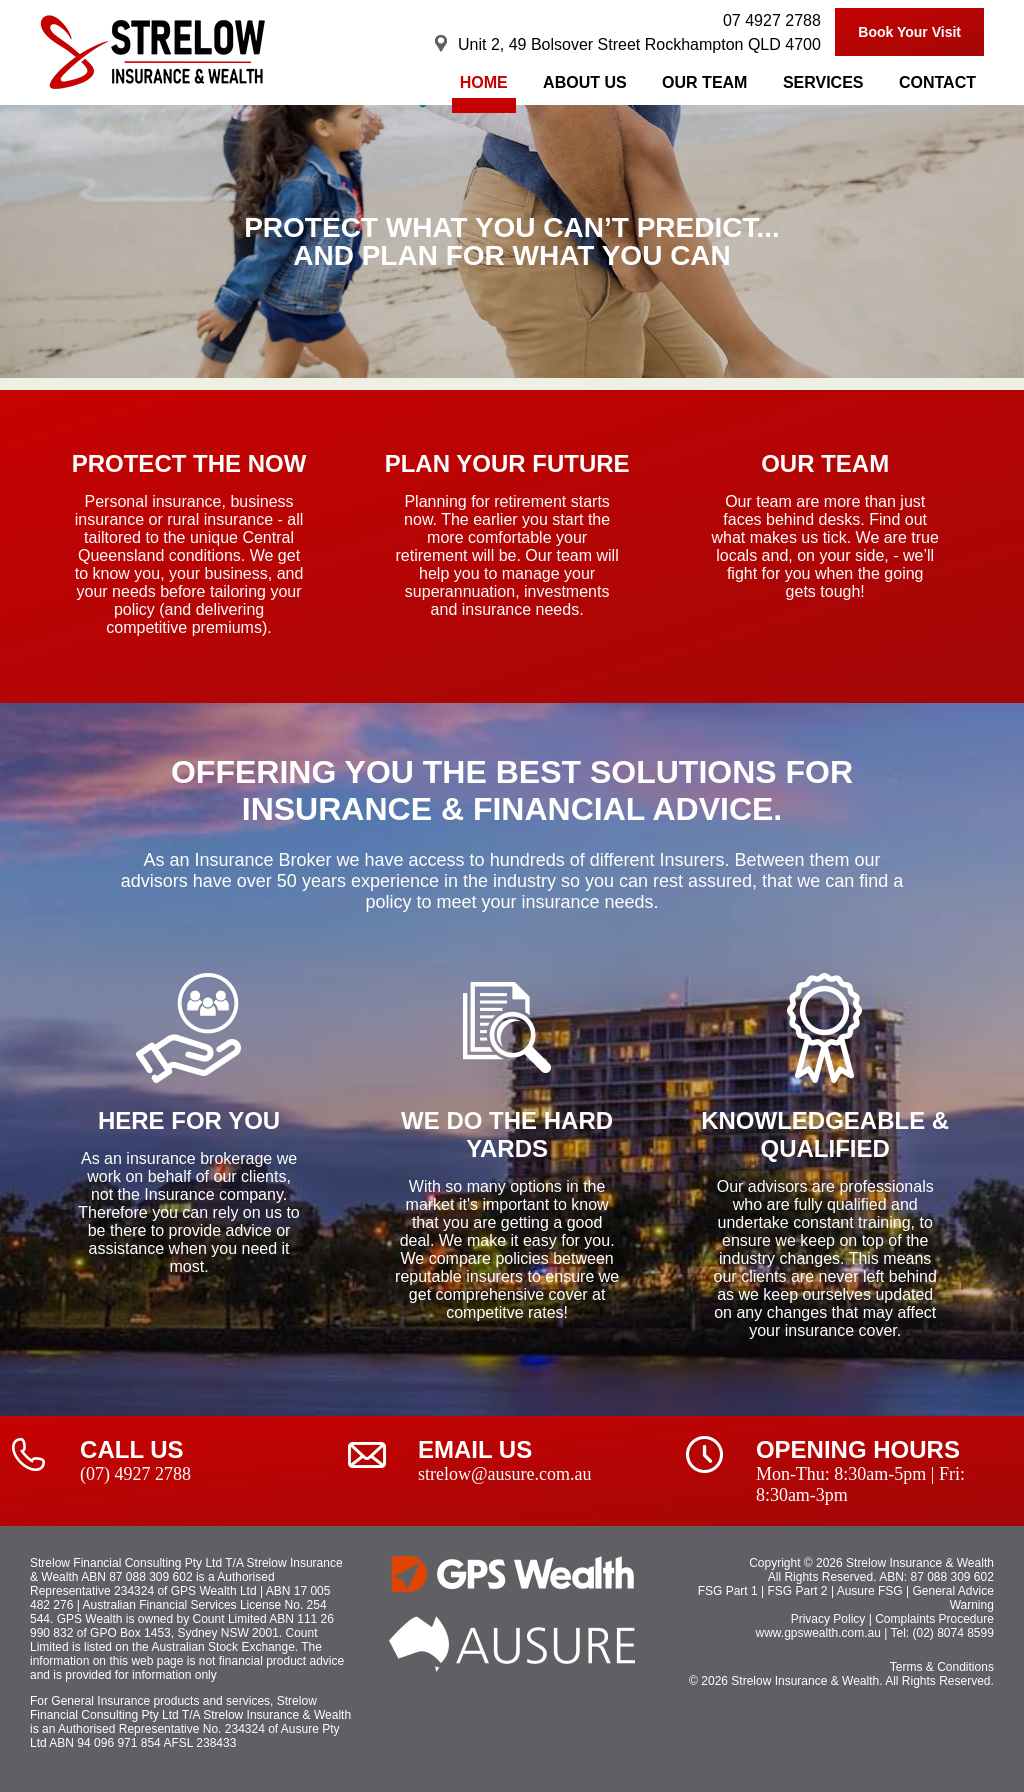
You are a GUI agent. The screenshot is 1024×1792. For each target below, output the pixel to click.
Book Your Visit (909, 32)
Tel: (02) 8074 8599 (941, 1633)
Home (484, 82)
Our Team (704, 82)
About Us (585, 82)
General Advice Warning (953, 1598)
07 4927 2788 (772, 20)
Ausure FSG (870, 1591)
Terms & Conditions (942, 1667)
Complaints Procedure (934, 1619)
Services (823, 82)
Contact (937, 82)
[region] (512, 241)
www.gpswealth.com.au (818, 1633)
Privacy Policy (828, 1619)
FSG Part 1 (728, 1591)
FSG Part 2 (798, 1591)
